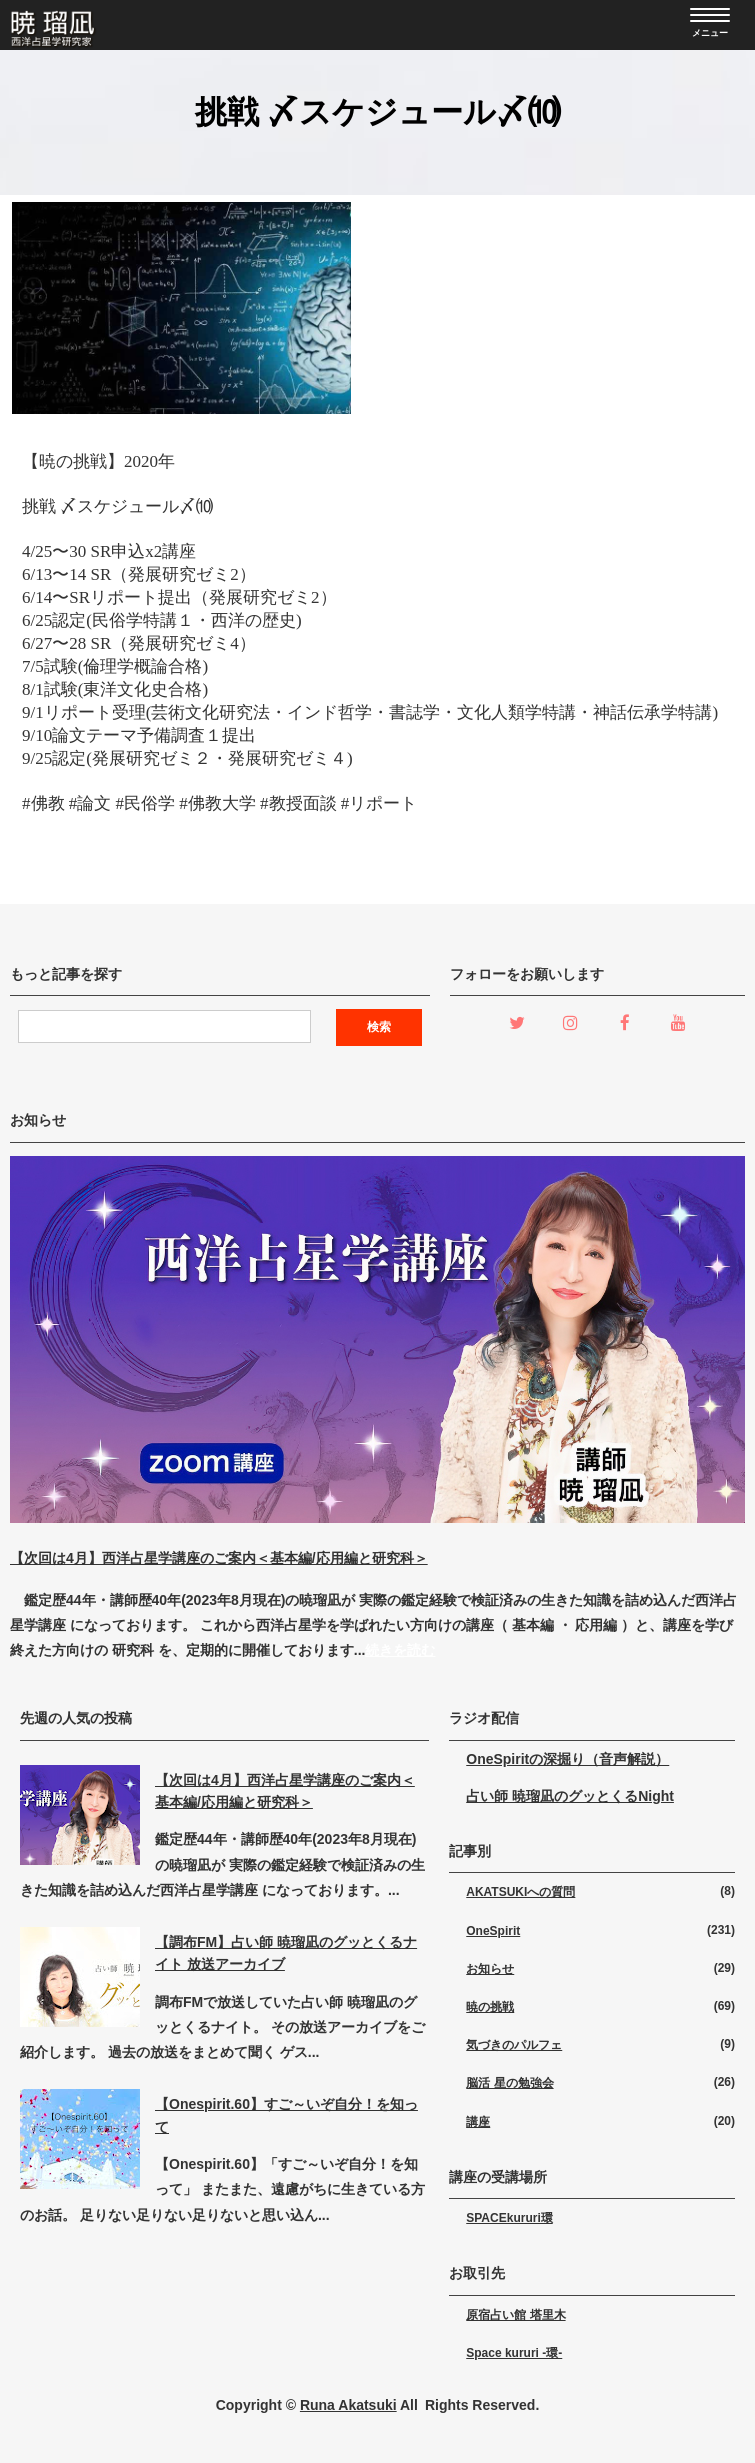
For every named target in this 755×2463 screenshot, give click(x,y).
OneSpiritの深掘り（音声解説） (567, 1759)
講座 (478, 2122)
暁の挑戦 (490, 2007)
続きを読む (400, 1650)
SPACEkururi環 (509, 2218)
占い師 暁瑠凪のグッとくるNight (570, 1796)
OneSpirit (493, 1931)
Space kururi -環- (514, 2353)
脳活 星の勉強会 (509, 2083)
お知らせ (490, 1969)
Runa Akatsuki (348, 2405)
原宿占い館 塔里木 (515, 2315)
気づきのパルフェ (514, 2045)
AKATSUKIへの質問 (520, 1892)
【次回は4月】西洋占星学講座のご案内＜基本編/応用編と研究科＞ (219, 1558)
